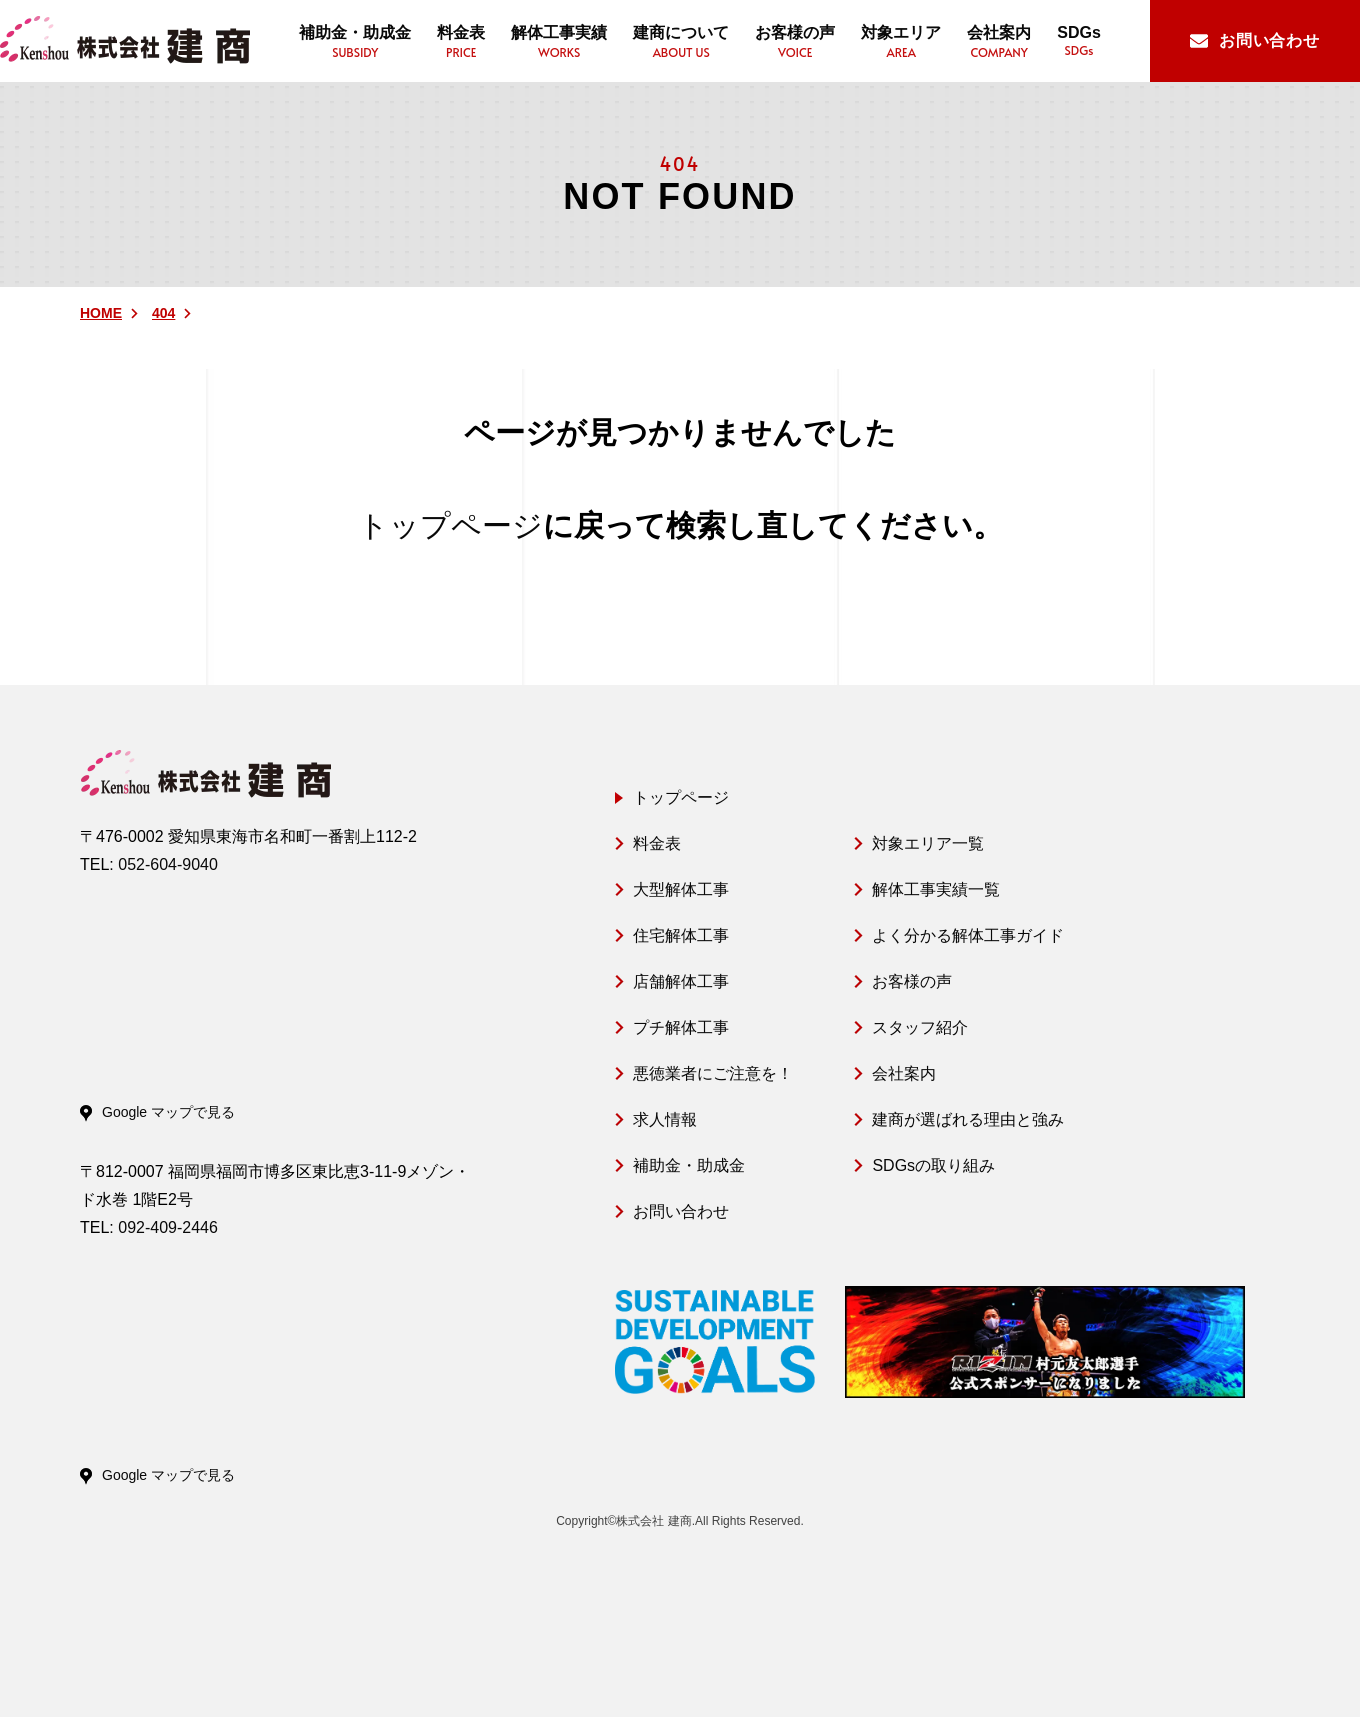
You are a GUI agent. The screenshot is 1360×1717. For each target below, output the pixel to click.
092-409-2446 (168, 1227)
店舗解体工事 (681, 981)
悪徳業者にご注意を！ (713, 1073)
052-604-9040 (168, 864)
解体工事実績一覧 (936, 889)
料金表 (657, 843)
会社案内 (904, 1073)
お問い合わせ (681, 1211)
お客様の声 (912, 981)
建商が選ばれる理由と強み (968, 1119)
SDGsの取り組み (933, 1165)
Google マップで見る (168, 1112)
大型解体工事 (681, 889)
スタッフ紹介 (920, 1027)
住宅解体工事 (681, 935)
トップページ (450, 525)
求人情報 (665, 1119)
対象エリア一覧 (928, 843)
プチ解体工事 (681, 1027)
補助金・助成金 (689, 1165)
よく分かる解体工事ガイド (968, 935)
